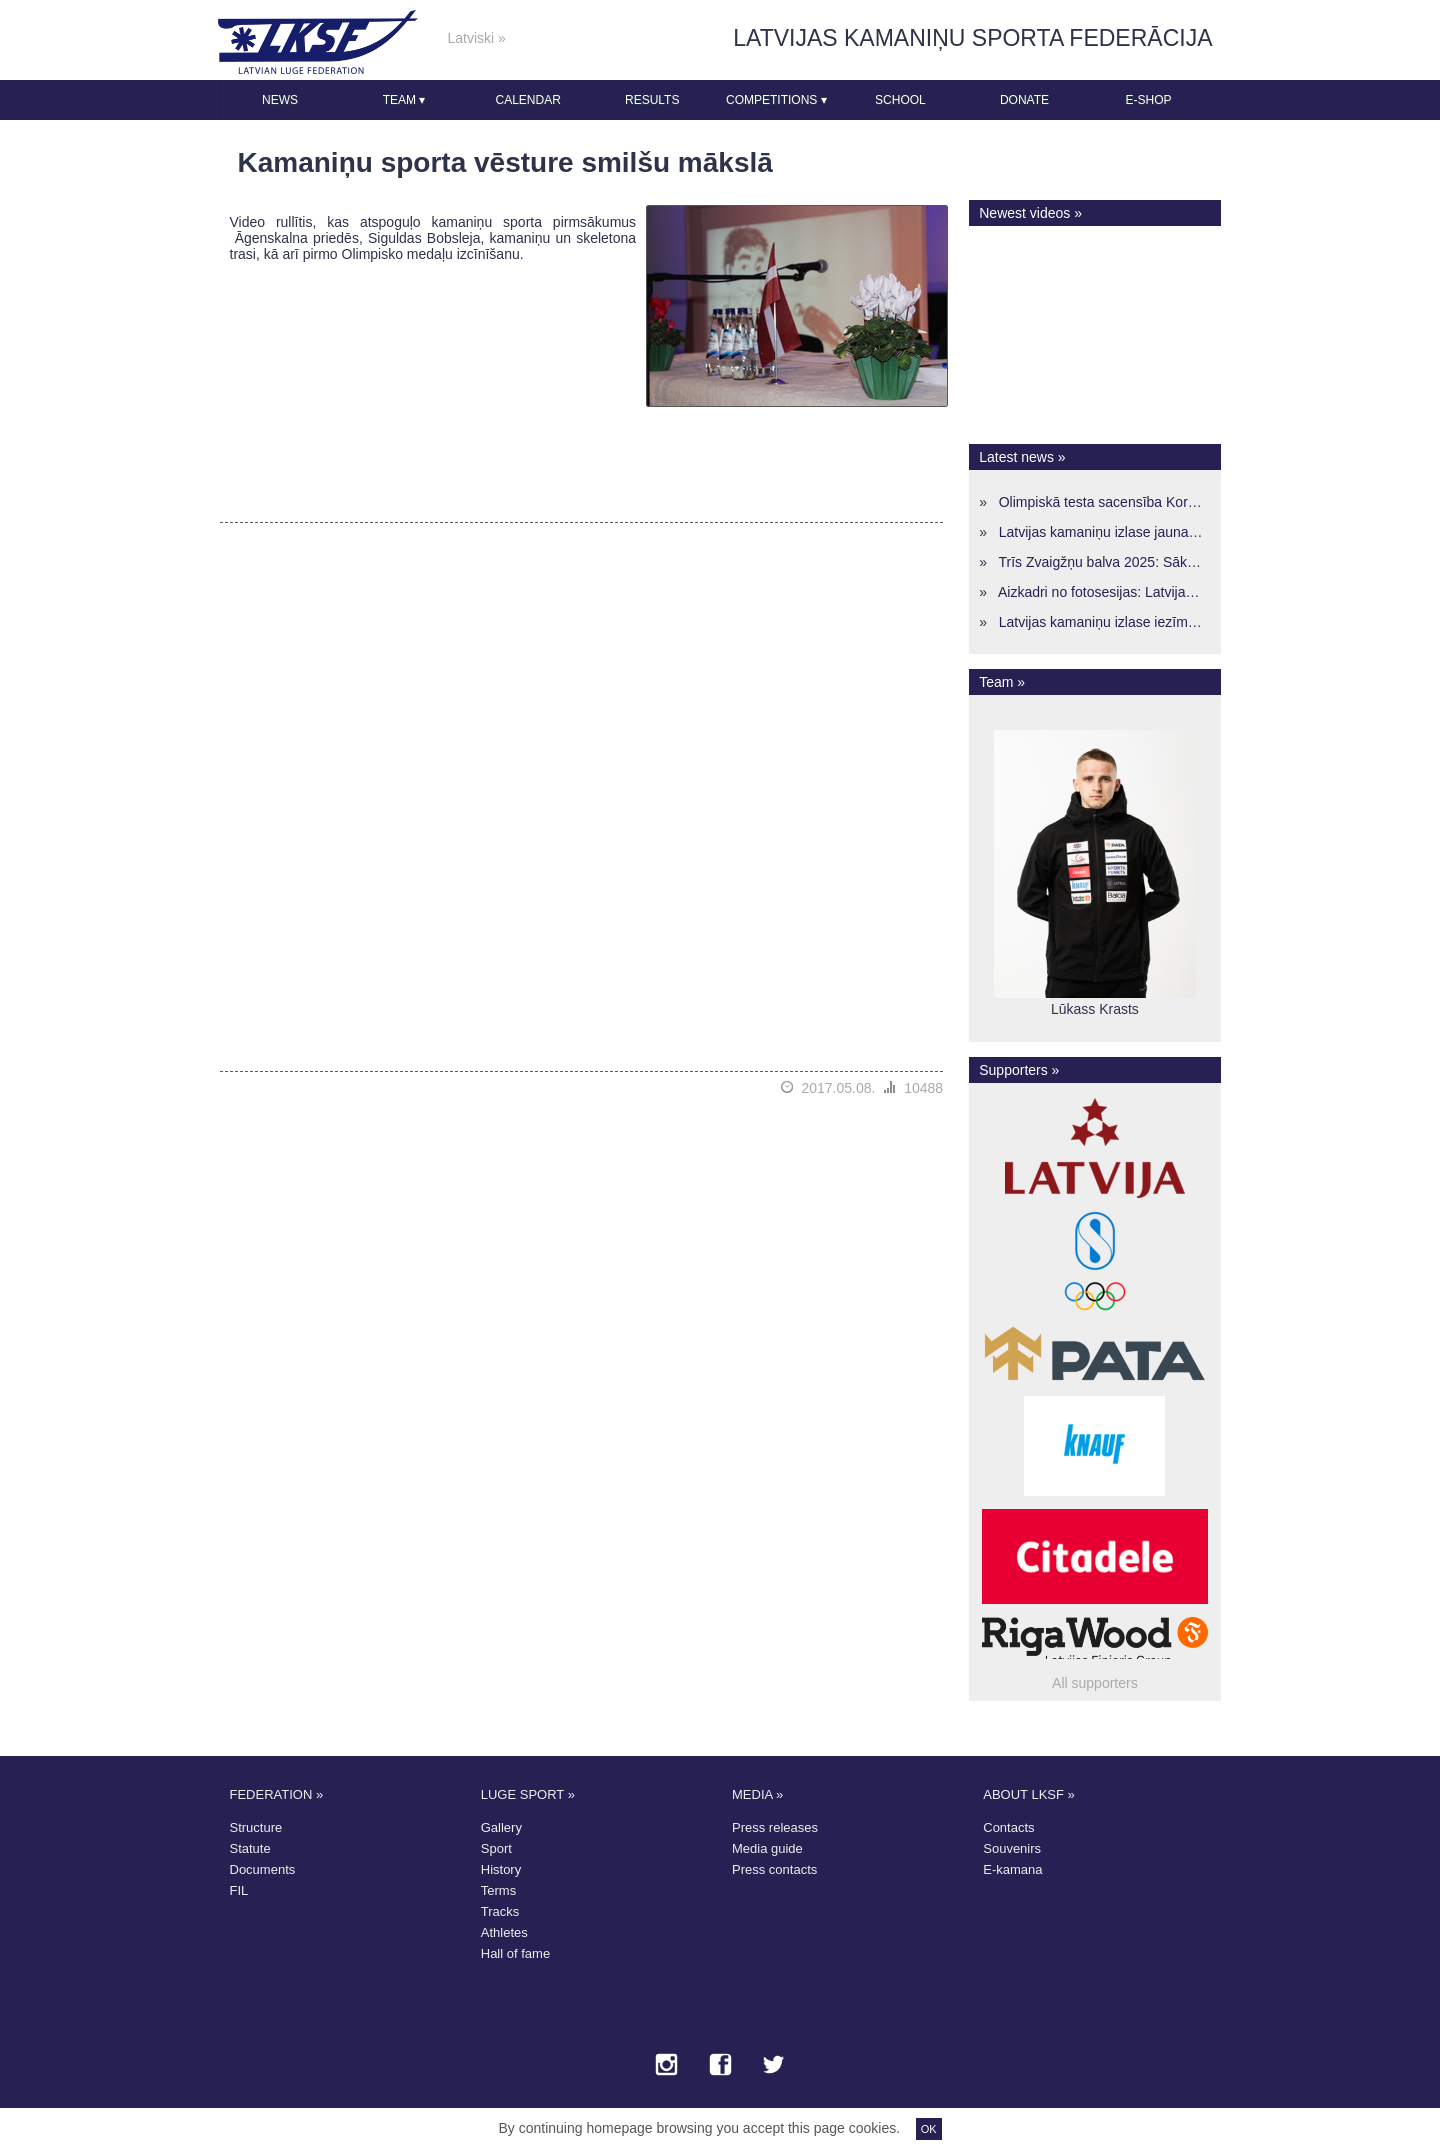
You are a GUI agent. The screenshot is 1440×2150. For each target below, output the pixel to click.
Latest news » (1022, 457)
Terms (498, 1890)
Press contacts (774, 1869)
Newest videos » (1030, 213)
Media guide (767, 1848)
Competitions (776, 100)
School (900, 100)
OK (929, 2129)
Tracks (500, 1911)
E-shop (1149, 100)
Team (404, 100)
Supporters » (1019, 1070)
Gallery (501, 1827)
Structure (256, 1827)
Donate (1024, 100)
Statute (250, 1848)
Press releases (775, 1827)
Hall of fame (515, 1953)
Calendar (527, 100)
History (501, 1869)
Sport (496, 1848)
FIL (239, 1890)
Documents (263, 1869)
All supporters (1095, 1683)
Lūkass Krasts (1095, 1009)
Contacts (1008, 1827)
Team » (1002, 682)
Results (652, 100)
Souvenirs (1012, 1848)
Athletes (504, 1932)
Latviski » (477, 38)
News (280, 100)
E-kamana (1012, 1869)
